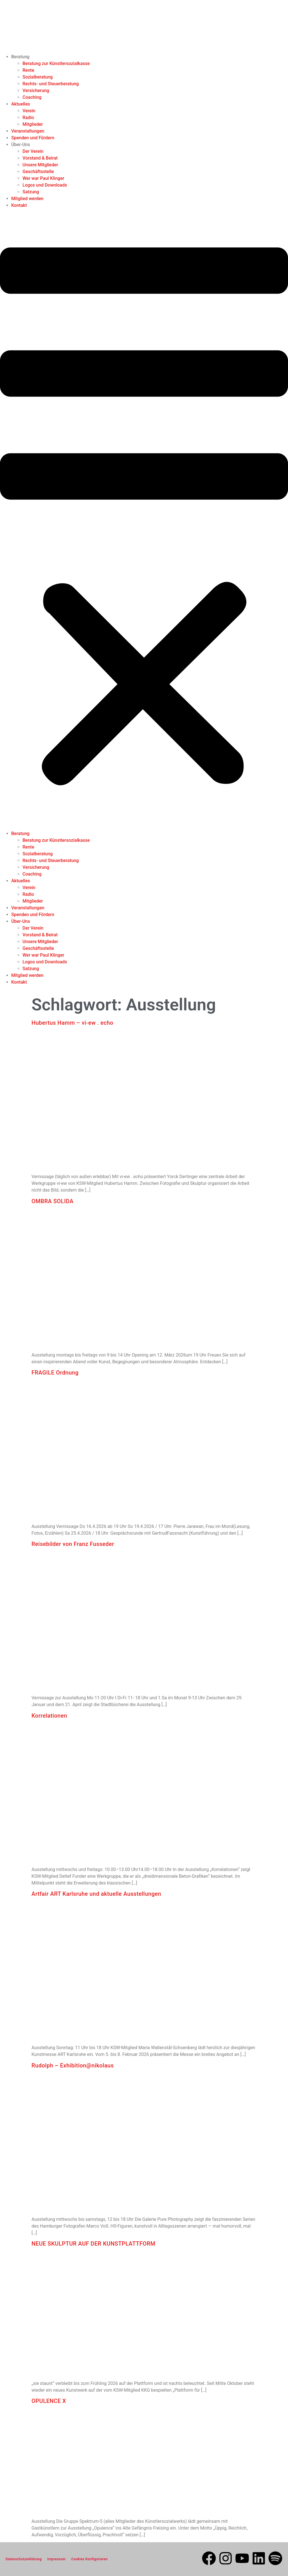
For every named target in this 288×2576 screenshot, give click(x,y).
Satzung (30, 191)
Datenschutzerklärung (24, 2559)
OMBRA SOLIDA (52, 1201)
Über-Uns (20, 144)
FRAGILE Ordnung (55, 1372)
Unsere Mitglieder (40, 164)
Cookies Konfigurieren (89, 2559)
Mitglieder (32, 124)
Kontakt (19, 205)
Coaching (31, 97)
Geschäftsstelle (38, 171)
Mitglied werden (27, 198)
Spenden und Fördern (32, 137)
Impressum (56, 2559)
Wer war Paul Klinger (43, 178)
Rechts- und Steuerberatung (50, 83)
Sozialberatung (37, 77)
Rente (28, 70)
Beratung (20, 56)
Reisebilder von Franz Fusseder (74, 1544)
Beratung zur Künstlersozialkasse (56, 63)
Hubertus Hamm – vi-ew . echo (72, 1022)
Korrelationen (49, 1715)
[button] (144, 519)
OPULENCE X (49, 2401)
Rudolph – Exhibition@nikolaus (73, 2065)
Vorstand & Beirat (40, 158)
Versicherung (35, 90)
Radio (28, 117)
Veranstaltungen (27, 131)
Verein (28, 110)
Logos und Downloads (44, 185)
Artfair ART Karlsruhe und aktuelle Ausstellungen (96, 1893)
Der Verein (32, 151)
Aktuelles (20, 104)
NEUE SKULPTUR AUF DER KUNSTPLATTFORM (94, 2243)
